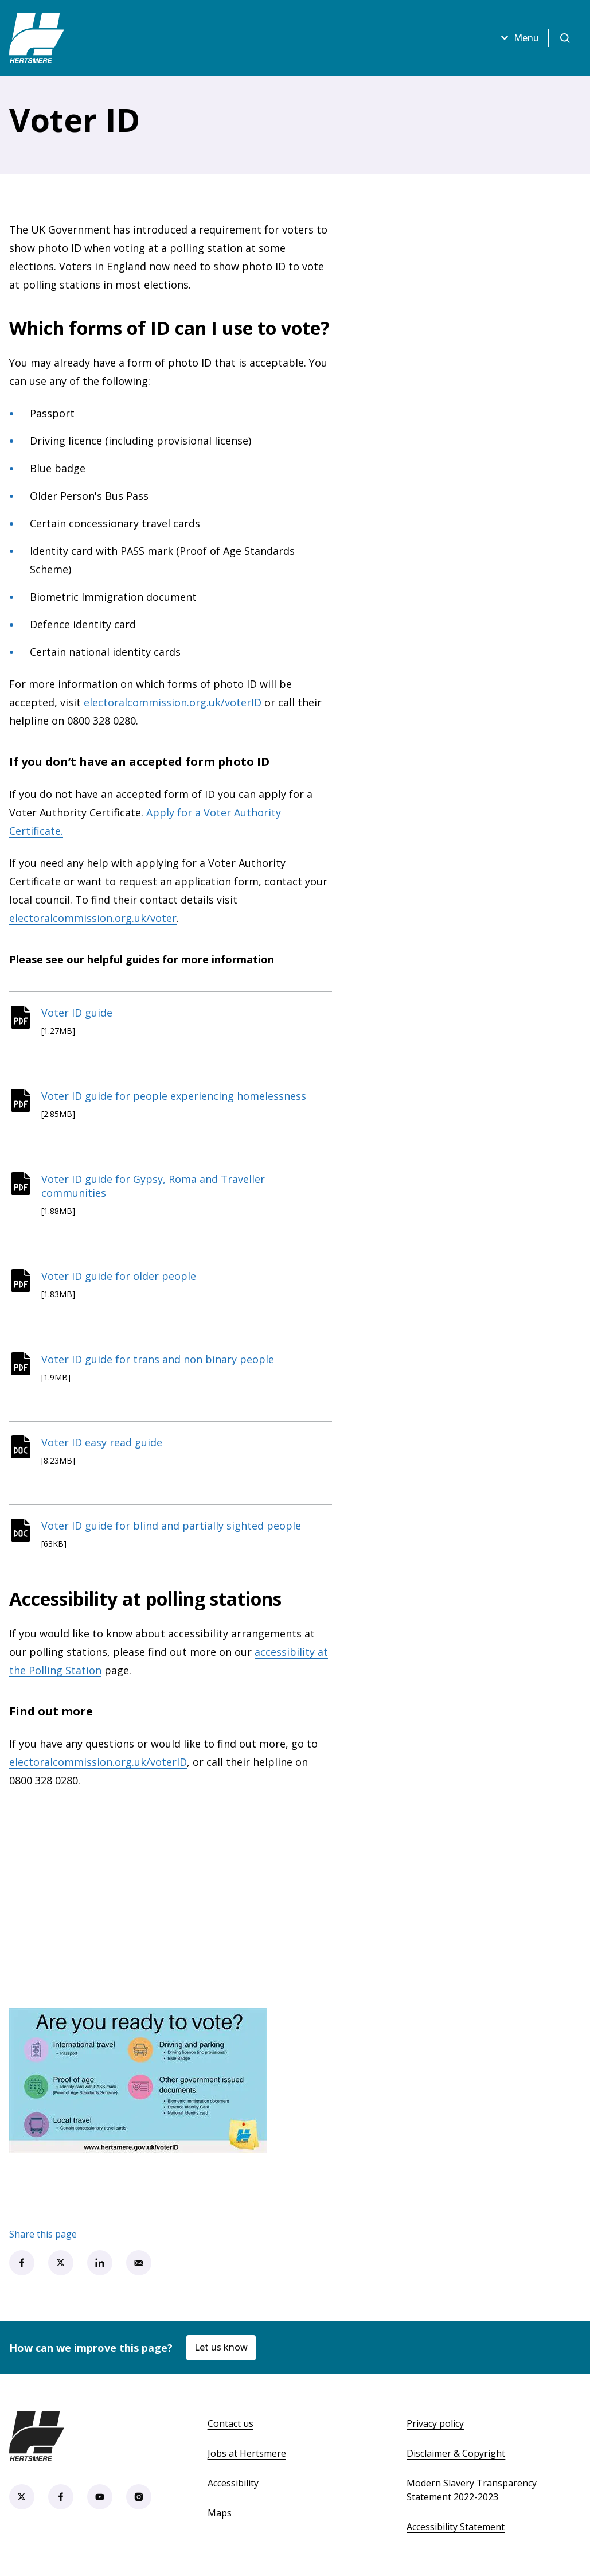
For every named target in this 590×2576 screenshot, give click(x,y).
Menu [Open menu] (518, 38)
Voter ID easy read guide (101, 1442)
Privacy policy (435, 2423)
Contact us (230, 2423)
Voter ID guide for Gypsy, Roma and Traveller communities (153, 1186)
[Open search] (565, 38)
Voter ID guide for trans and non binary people (157, 1359)
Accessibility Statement (456, 2526)
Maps (220, 2513)
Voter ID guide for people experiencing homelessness (173, 1096)
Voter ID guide (76, 1012)
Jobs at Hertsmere (247, 2453)
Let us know (221, 2347)
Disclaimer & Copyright (456, 2453)
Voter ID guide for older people (118, 1276)
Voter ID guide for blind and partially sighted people (171, 1525)
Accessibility (233, 2483)
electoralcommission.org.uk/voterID (172, 702)
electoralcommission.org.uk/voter (93, 918)
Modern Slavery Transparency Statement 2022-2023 (472, 2490)
